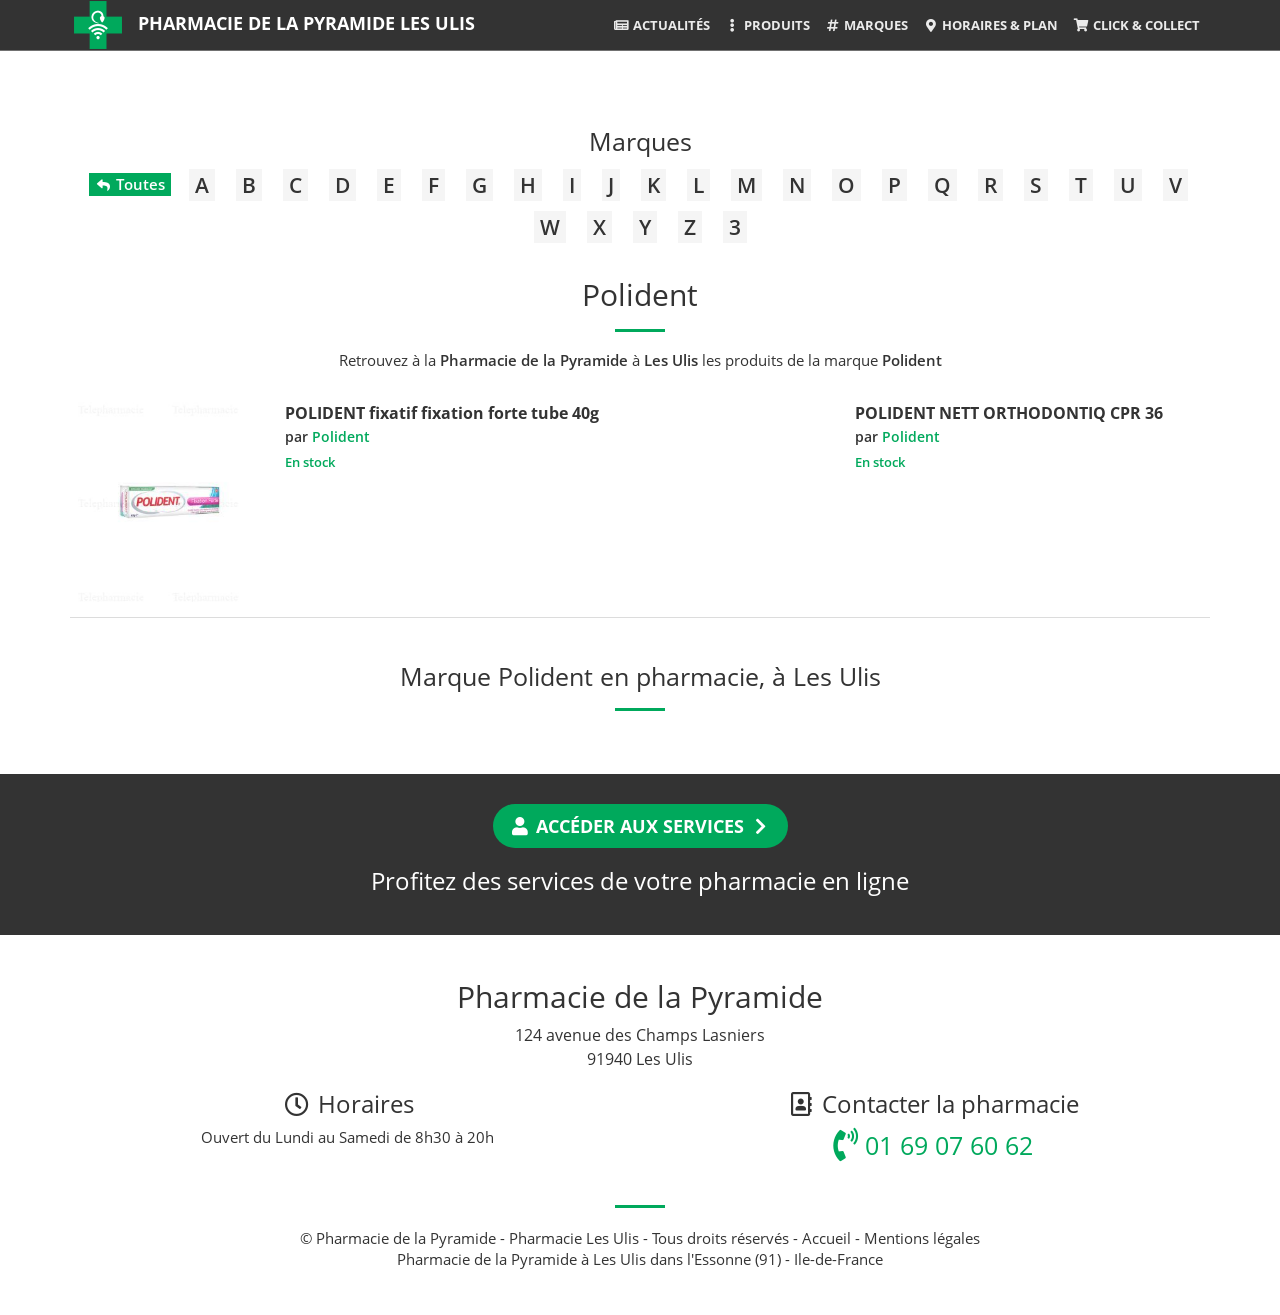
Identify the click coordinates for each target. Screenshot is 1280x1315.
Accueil (826, 1238)
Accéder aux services (640, 826)
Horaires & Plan (990, 25)
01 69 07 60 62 (933, 1145)
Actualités (661, 25)
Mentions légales (922, 1238)
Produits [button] (767, 25)
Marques (866, 25)
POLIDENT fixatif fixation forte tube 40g (442, 413)
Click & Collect (1136, 25)
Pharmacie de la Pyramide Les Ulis (306, 23)
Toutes (129, 184)
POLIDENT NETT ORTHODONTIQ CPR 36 (1009, 413)
